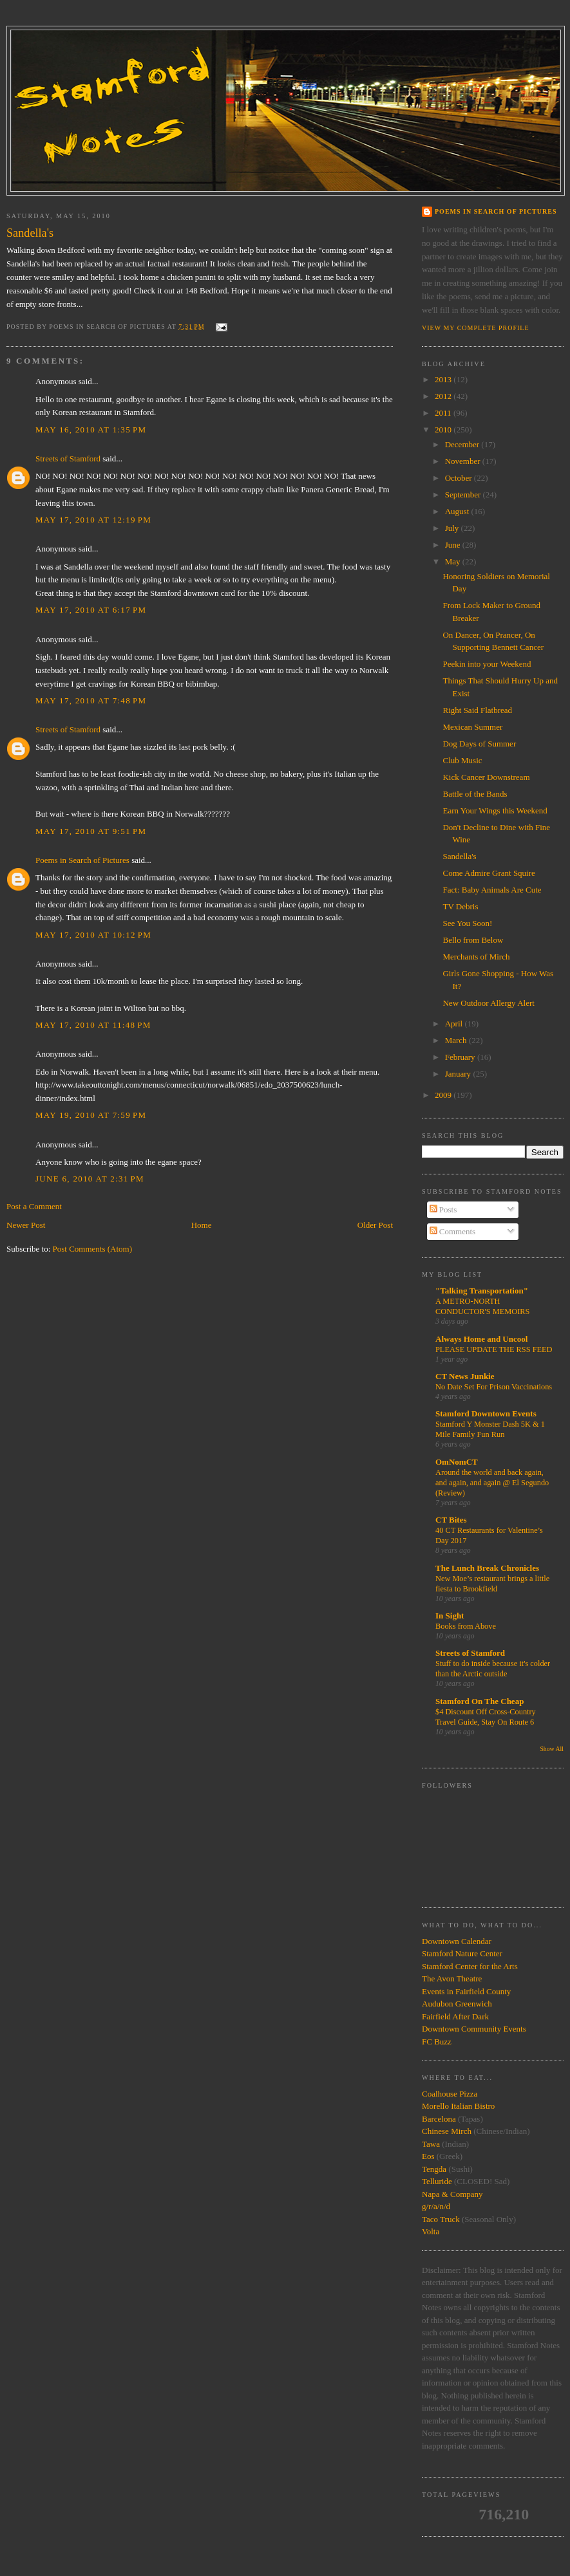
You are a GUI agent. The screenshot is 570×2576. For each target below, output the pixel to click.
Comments (453, 1231)
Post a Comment (34, 1206)
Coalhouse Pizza (449, 2094)
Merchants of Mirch (475, 956)
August (458, 511)
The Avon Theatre (452, 1978)
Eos (428, 2156)
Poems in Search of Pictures (82, 860)
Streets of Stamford (67, 458)
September (464, 494)
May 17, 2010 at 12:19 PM (93, 519)
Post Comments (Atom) (93, 1249)
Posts (443, 1209)
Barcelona (439, 2119)
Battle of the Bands (474, 794)
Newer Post (25, 1225)
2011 (444, 413)
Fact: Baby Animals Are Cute (491, 889)
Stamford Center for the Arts (470, 1966)
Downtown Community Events (474, 2029)
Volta (430, 2231)
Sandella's (459, 856)
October (459, 478)
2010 (444, 429)
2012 (444, 396)
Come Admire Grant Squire (488, 873)
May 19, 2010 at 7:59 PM (90, 1115)
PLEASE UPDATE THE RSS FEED (494, 1349)
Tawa (431, 2144)
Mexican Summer (472, 727)
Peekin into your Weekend (486, 664)
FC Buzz (436, 2041)
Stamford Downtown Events (486, 1413)
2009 (444, 1095)
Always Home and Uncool (481, 1339)
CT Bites (451, 1519)
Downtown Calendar (456, 1941)
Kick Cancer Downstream (485, 777)
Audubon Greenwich (457, 2003)
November (463, 461)
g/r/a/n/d (436, 2206)
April (455, 1023)
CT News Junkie (465, 1376)
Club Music (462, 760)
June (453, 545)
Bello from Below (472, 940)
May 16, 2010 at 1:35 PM (90, 429)
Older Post (375, 1225)
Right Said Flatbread (477, 710)
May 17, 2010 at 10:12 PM (93, 935)
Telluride (437, 2181)
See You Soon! (467, 923)
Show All (552, 1748)
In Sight (449, 1615)
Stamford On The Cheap (479, 1701)
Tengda (434, 2169)
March (457, 1040)
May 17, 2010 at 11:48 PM (93, 1025)
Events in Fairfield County (466, 1991)
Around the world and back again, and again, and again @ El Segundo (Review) (492, 1482)
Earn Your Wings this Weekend (494, 810)
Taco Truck (441, 2219)
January (459, 1074)
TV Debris (460, 906)
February (461, 1057)
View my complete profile (475, 327)
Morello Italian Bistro (458, 2106)
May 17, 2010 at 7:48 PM (90, 700)
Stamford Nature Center (462, 1953)
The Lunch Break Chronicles (487, 1568)
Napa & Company (452, 2194)
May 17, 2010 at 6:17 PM (90, 610)
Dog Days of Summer (479, 743)
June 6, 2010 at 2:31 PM (89, 1178)
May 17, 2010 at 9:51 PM (90, 831)
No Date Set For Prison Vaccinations (493, 1386)
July (453, 528)
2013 (444, 379)
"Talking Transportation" (481, 1290)
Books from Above (465, 1626)
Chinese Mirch (447, 2131)
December (463, 444)
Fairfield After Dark (455, 2016)
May (453, 561)
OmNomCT (456, 1462)
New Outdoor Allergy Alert (488, 1003)
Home (201, 1225)
